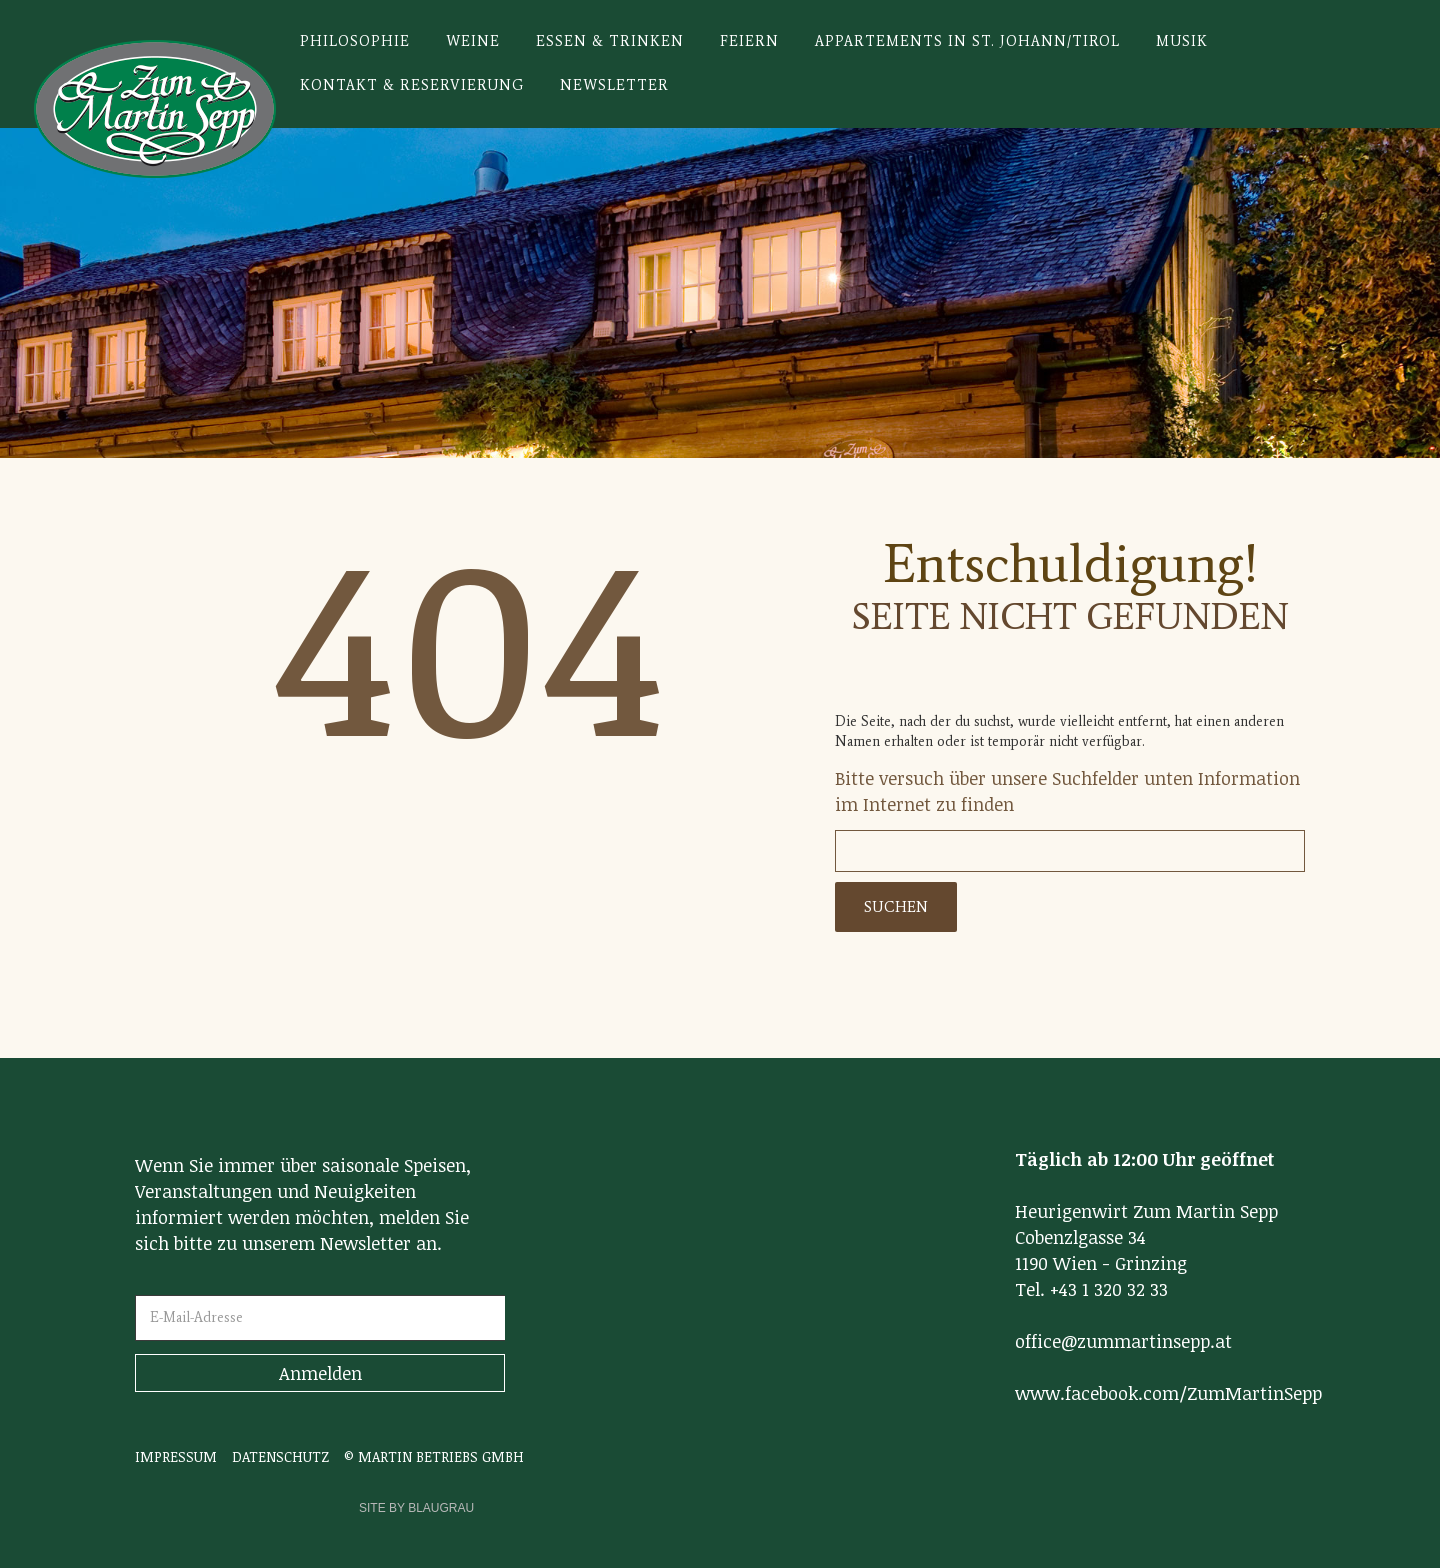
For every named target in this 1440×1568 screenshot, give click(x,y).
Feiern (749, 41)
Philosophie (355, 41)
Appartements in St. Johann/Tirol (967, 41)
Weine (473, 41)
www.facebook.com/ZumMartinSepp (1168, 1393)
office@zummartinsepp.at (1123, 1341)
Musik (1182, 41)
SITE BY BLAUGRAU (416, 1508)
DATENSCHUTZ (280, 1456)
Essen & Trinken (610, 41)
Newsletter (614, 85)
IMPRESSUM (176, 1456)
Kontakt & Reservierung (412, 85)
